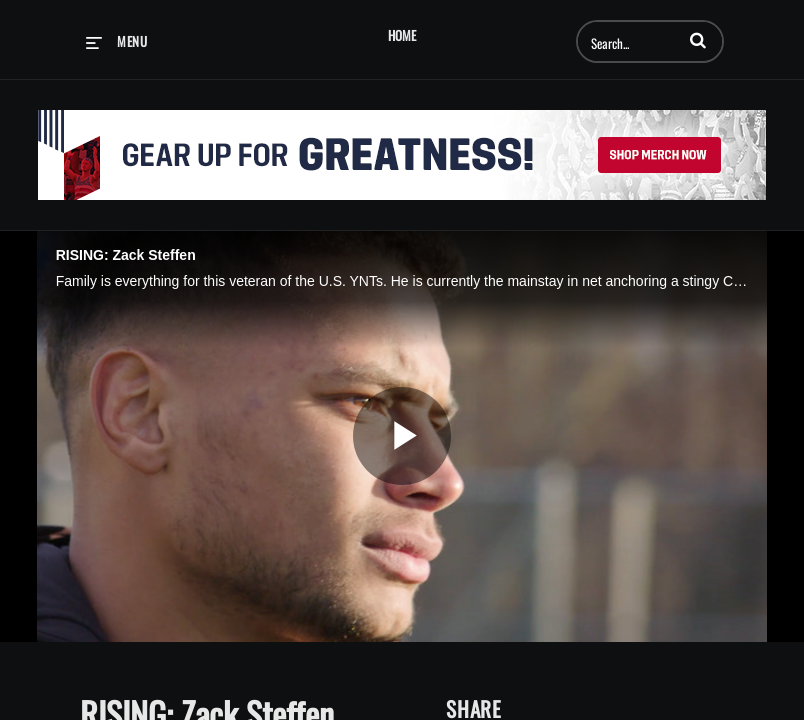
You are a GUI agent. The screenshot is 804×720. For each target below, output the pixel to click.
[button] (698, 40)
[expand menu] (116, 41)
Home (402, 35)
